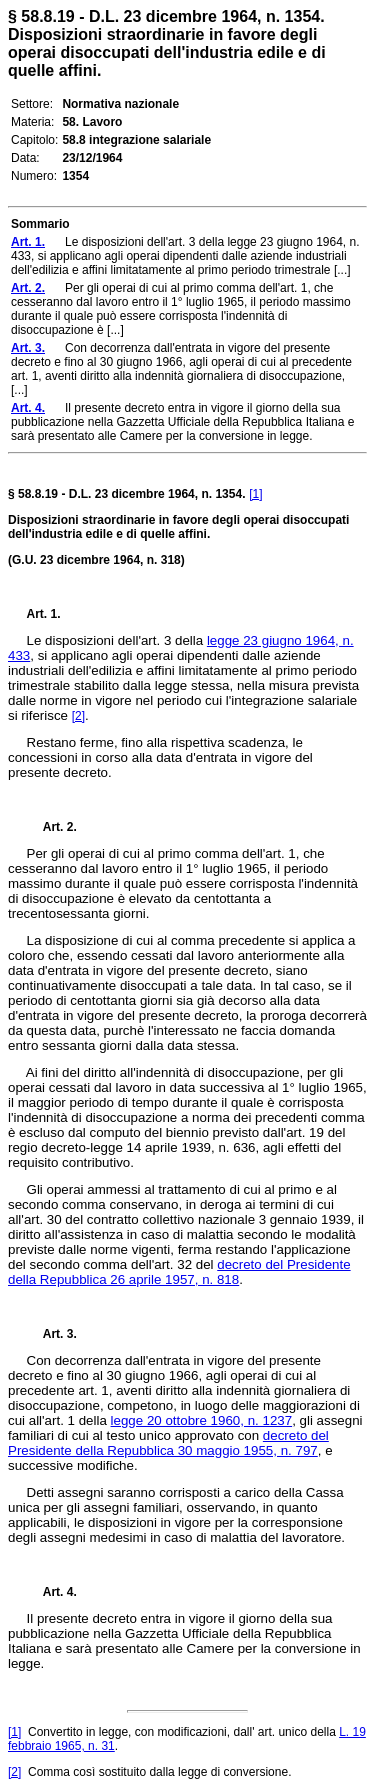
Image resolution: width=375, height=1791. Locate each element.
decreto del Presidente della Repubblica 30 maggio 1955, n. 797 (168, 1443)
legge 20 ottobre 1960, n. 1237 (202, 1420)
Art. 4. (52, 1592)
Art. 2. (52, 827)
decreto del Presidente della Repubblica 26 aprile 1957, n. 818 (179, 1272)
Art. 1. (44, 614)
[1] (255, 494)
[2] (78, 716)
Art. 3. (52, 1334)
